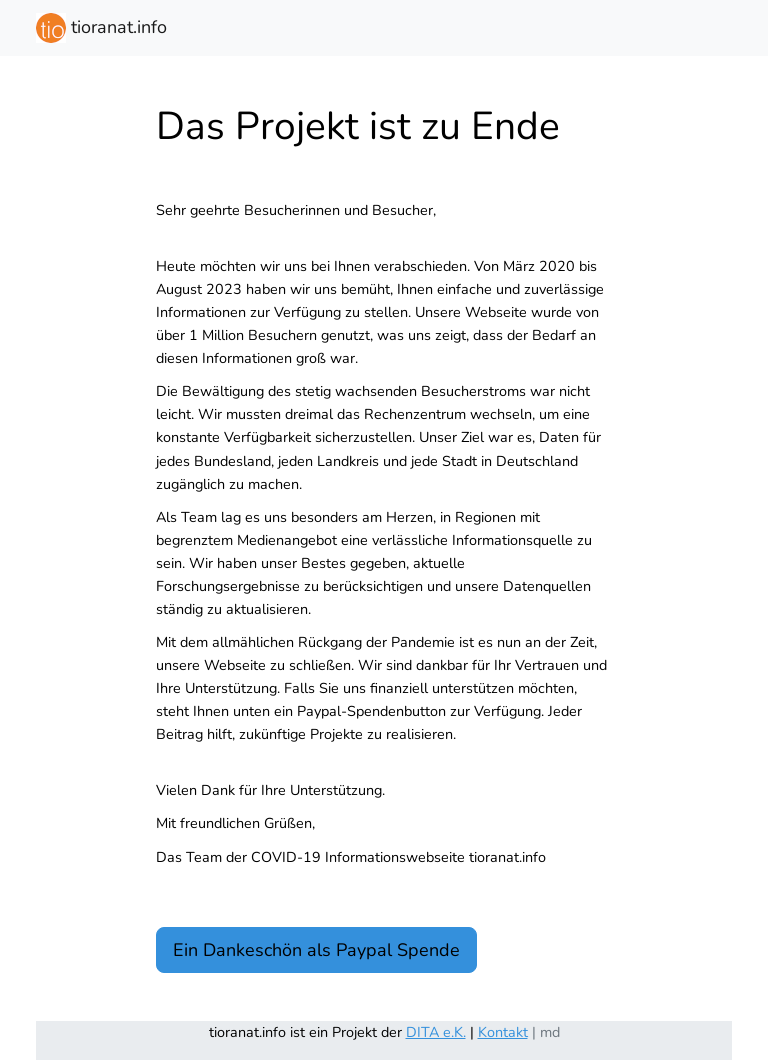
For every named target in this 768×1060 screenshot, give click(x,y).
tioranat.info (101, 28)
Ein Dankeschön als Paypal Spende (316, 950)
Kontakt (503, 1032)
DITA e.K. (436, 1032)
